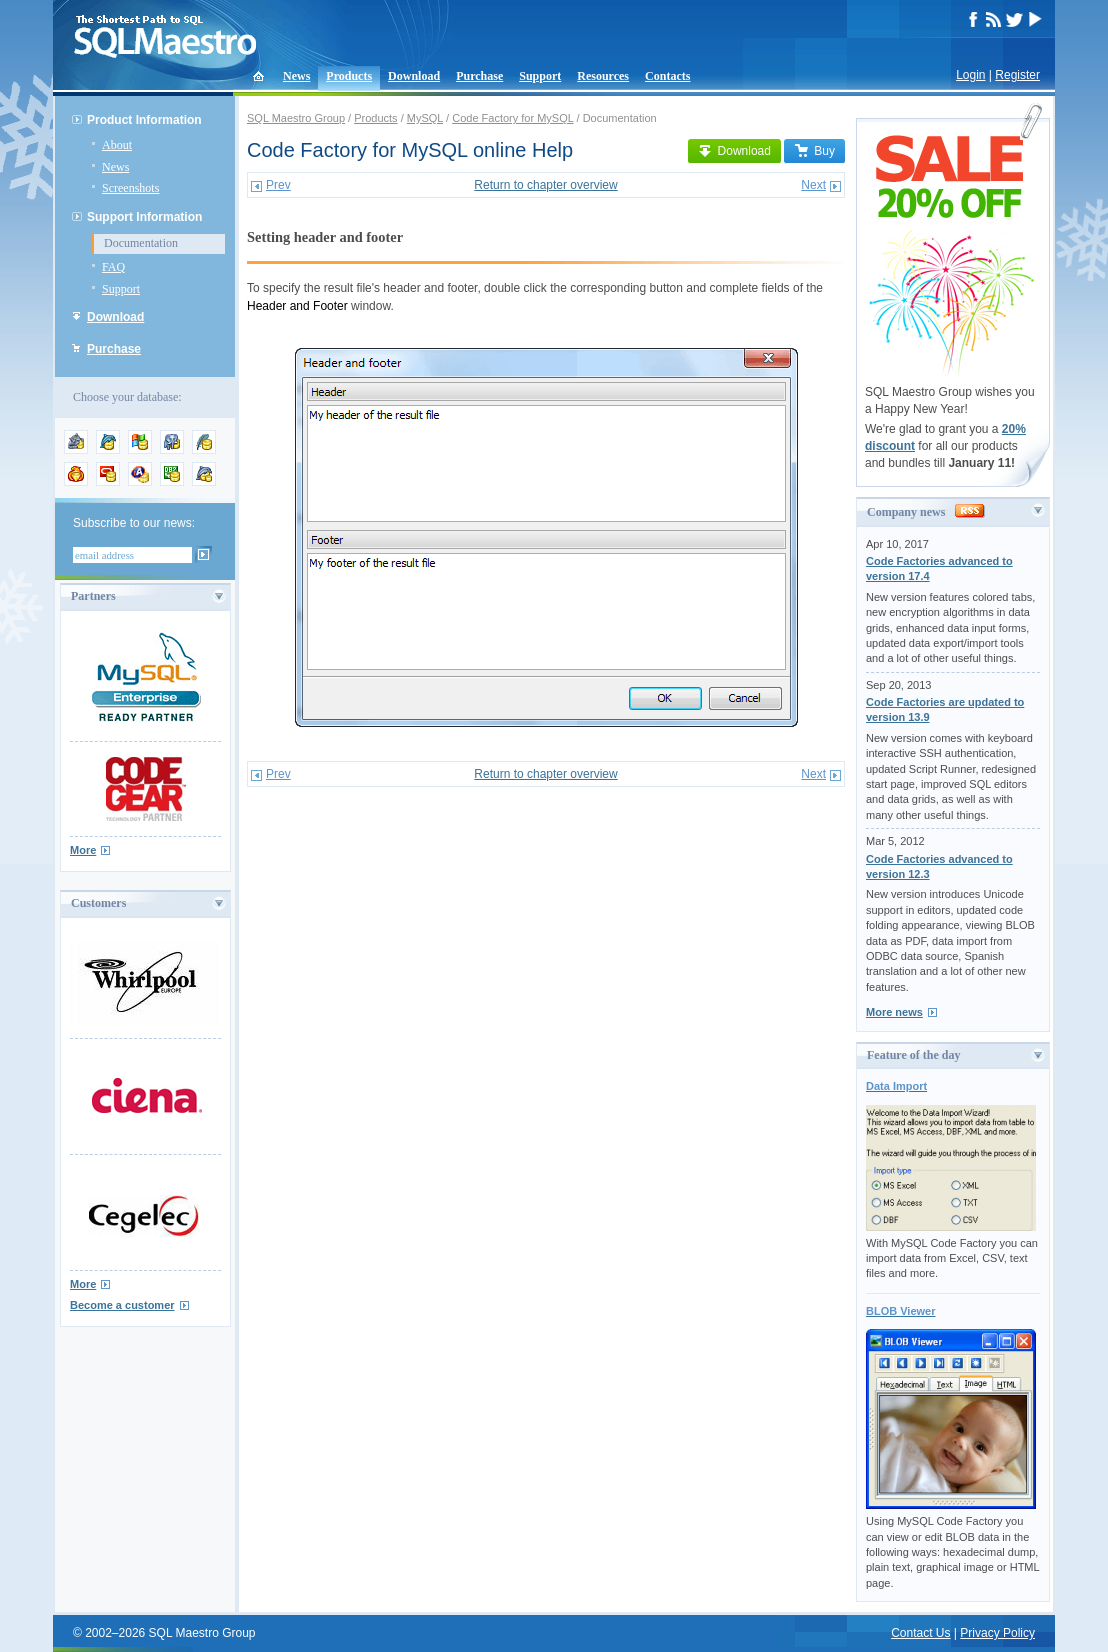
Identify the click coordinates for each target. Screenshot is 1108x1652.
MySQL (425, 118)
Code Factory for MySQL (512, 118)
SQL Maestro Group (296, 118)
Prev (278, 185)
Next (813, 185)
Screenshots (130, 188)
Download (414, 76)
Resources (603, 76)
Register (1017, 75)
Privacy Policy (997, 1633)
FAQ (113, 267)
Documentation (141, 243)
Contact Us (920, 1633)
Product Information (144, 120)
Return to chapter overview (545, 185)
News (296, 76)
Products (349, 76)
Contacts (667, 76)
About (117, 145)
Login (970, 75)
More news (894, 1012)
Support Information (144, 217)
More (83, 850)
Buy (814, 151)
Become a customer (122, 1305)
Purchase (479, 76)
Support (540, 76)
